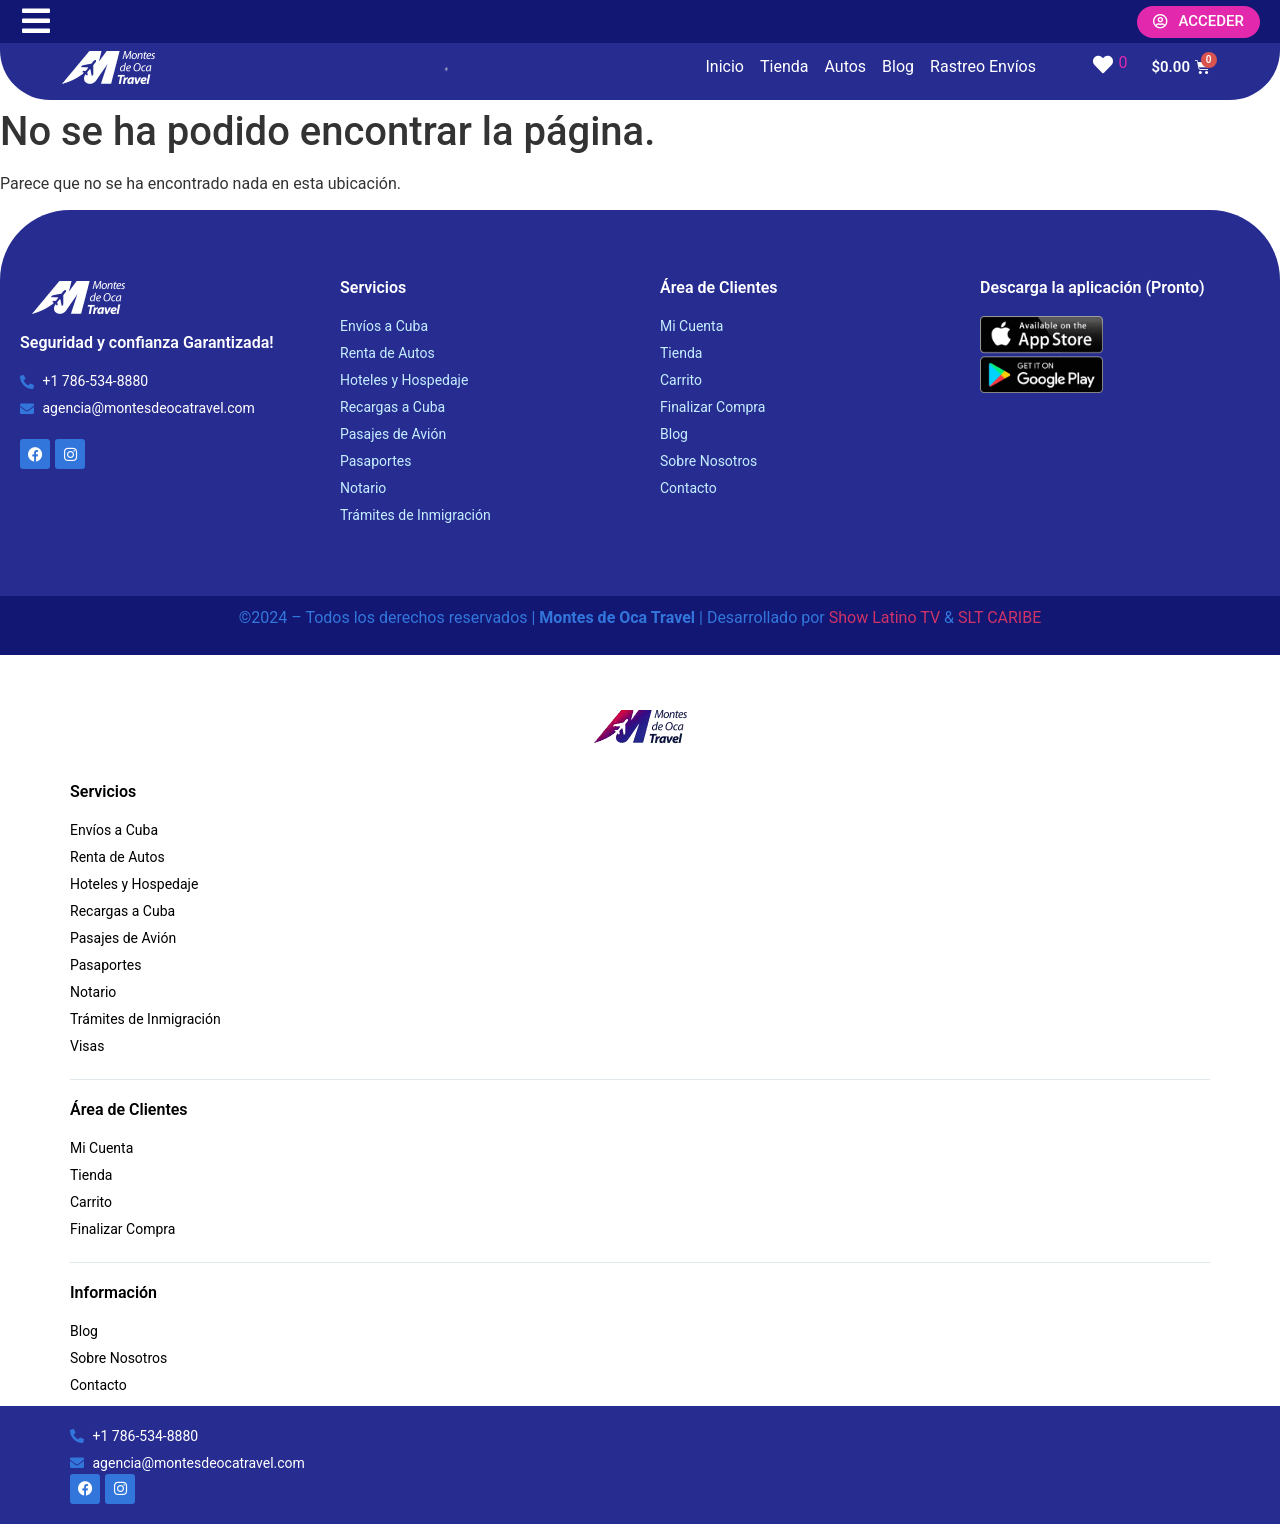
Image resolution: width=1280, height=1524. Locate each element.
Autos (845, 66)
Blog (898, 66)
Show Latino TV (884, 617)
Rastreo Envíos (983, 66)
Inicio (725, 66)
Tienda (784, 66)
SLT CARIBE (999, 617)
